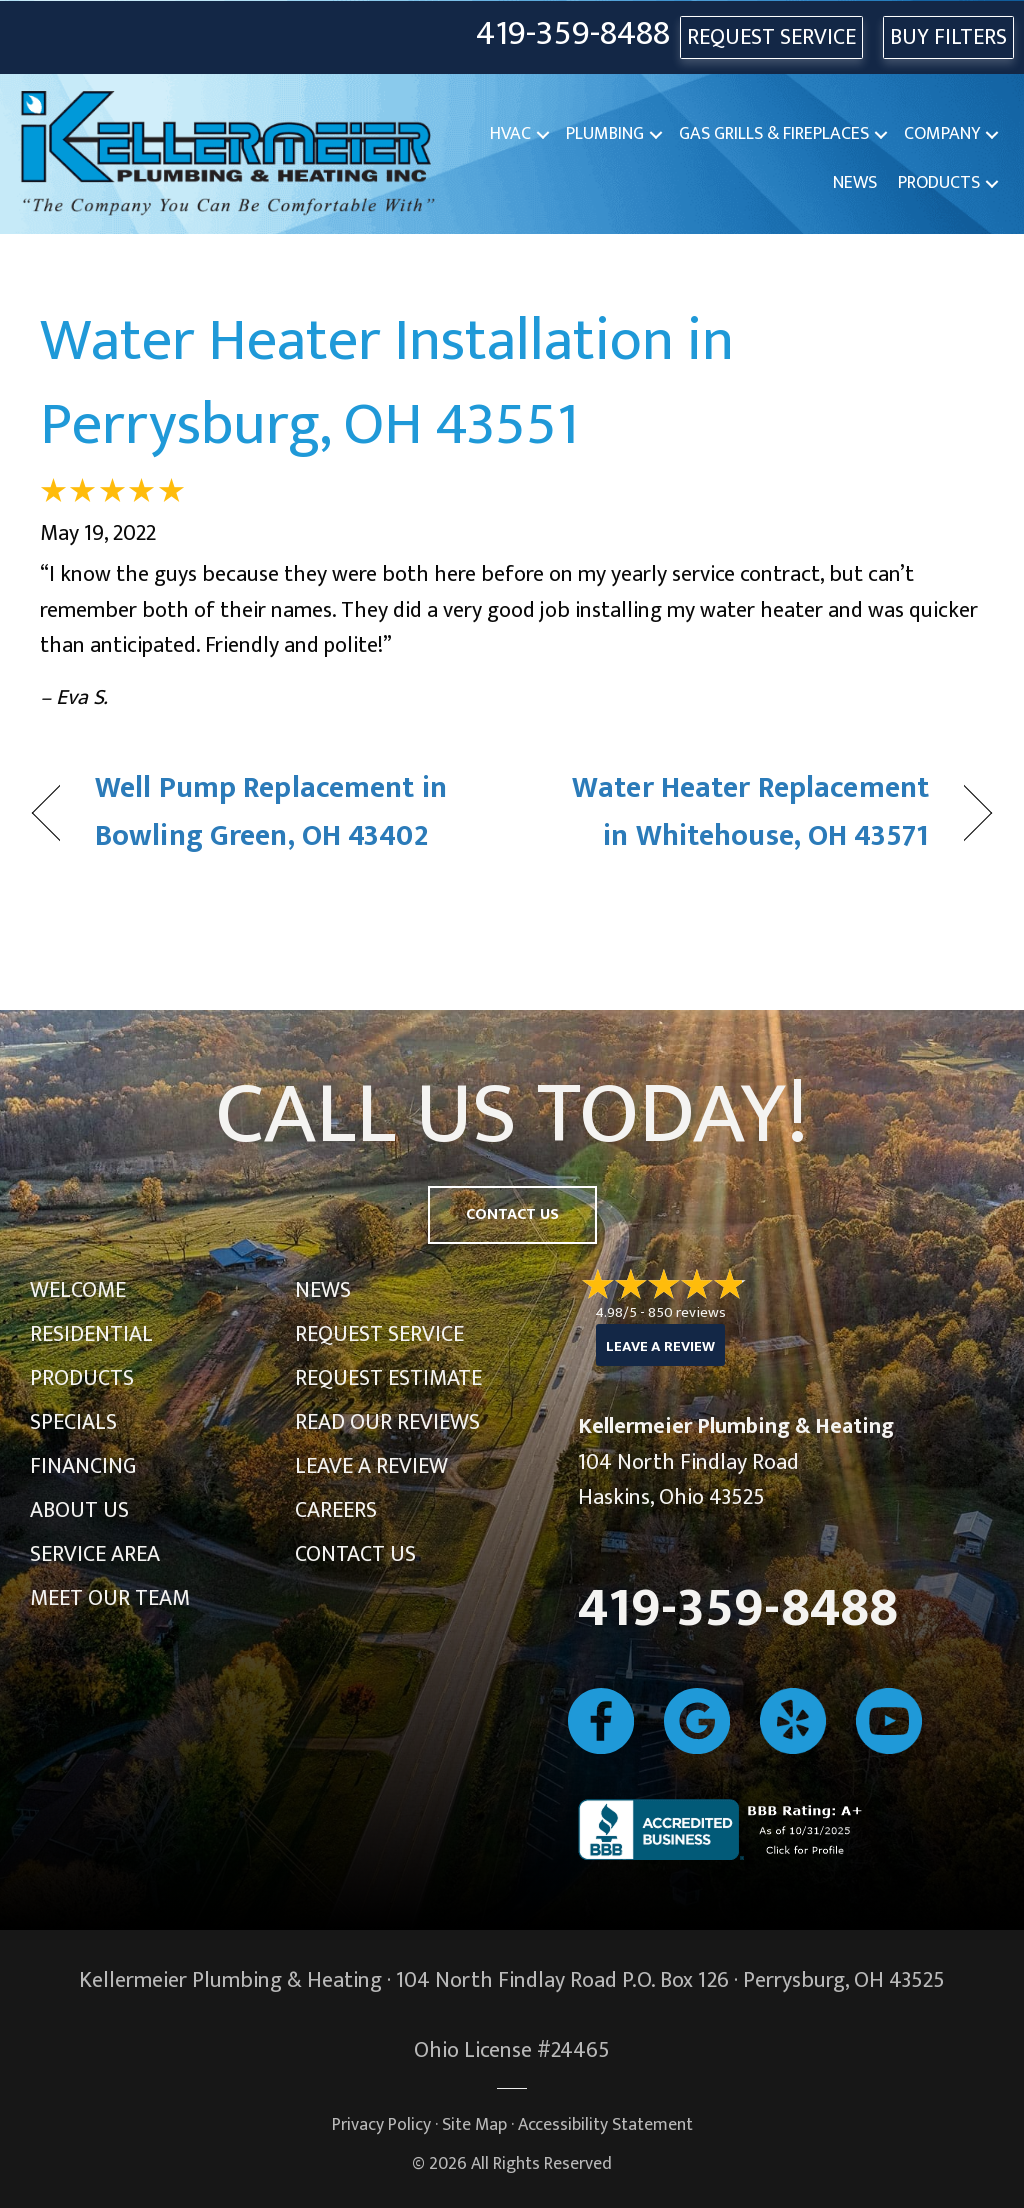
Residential (91, 1334)
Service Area (95, 1554)
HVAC (510, 134)
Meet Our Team (110, 1598)
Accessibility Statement (605, 2124)
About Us (79, 1510)
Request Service (379, 1334)
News (855, 183)
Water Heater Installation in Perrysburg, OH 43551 (387, 383)
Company (942, 134)
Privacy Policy (381, 2124)
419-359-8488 (573, 34)
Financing (83, 1466)
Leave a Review (371, 1466)
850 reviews (687, 1312)
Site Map (474, 2124)
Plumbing (605, 134)
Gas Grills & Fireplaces (774, 134)
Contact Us (355, 1554)
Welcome (78, 1290)
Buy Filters (948, 37)
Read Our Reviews (387, 1422)
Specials (73, 1422)
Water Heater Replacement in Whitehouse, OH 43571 (734, 812)
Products (939, 183)
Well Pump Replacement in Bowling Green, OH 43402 (271, 812)
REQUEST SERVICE (771, 37)
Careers (336, 1510)
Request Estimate (388, 1378)
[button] (543, 134)
